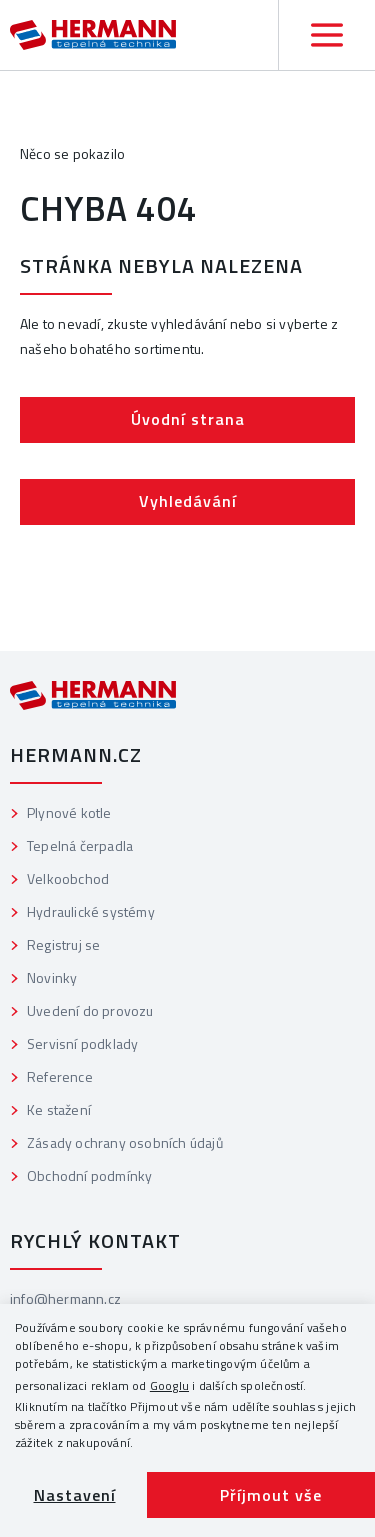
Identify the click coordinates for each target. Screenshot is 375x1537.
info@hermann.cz (65, 1298)
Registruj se (63, 944)
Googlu (169, 1385)
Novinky (52, 977)
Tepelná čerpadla (80, 845)
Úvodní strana (188, 419)
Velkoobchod (68, 878)
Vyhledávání (188, 501)
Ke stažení (59, 1109)
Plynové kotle (69, 812)
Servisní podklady (82, 1043)
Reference (60, 1076)
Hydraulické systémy (91, 911)
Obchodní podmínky (89, 1175)
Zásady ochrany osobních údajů (125, 1142)
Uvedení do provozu (90, 1010)
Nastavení (75, 1495)
